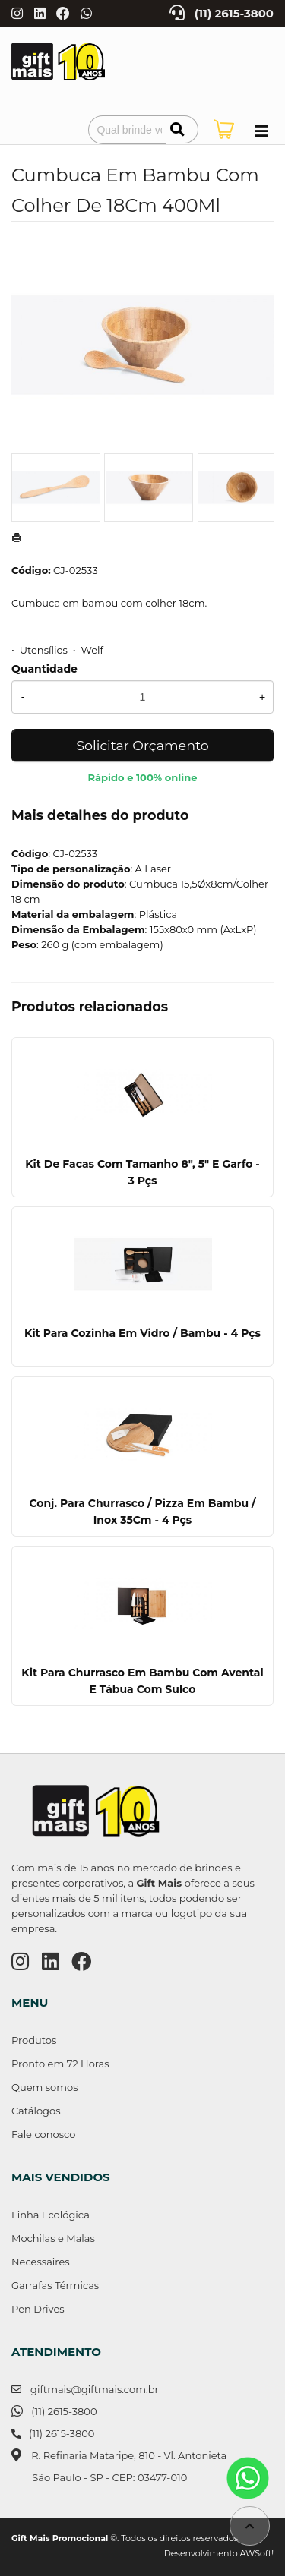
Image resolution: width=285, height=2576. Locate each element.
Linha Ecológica (50, 2215)
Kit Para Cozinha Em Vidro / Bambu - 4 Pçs (142, 1333)
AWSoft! (257, 2553)
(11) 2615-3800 (234, 13)
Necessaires (40, 2262)
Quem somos (44, 2087)
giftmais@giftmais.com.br (94, 2389)
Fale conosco (43, 2134)
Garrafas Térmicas (55, 2285)
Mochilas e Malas (53, 2238)
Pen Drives (38, 2309)
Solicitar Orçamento (142, 745)
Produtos (33, 2040)
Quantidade (44, 669)
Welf (92, 650)
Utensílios (44, 650)
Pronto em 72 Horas (60, 2063)
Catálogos (36, 2111)
